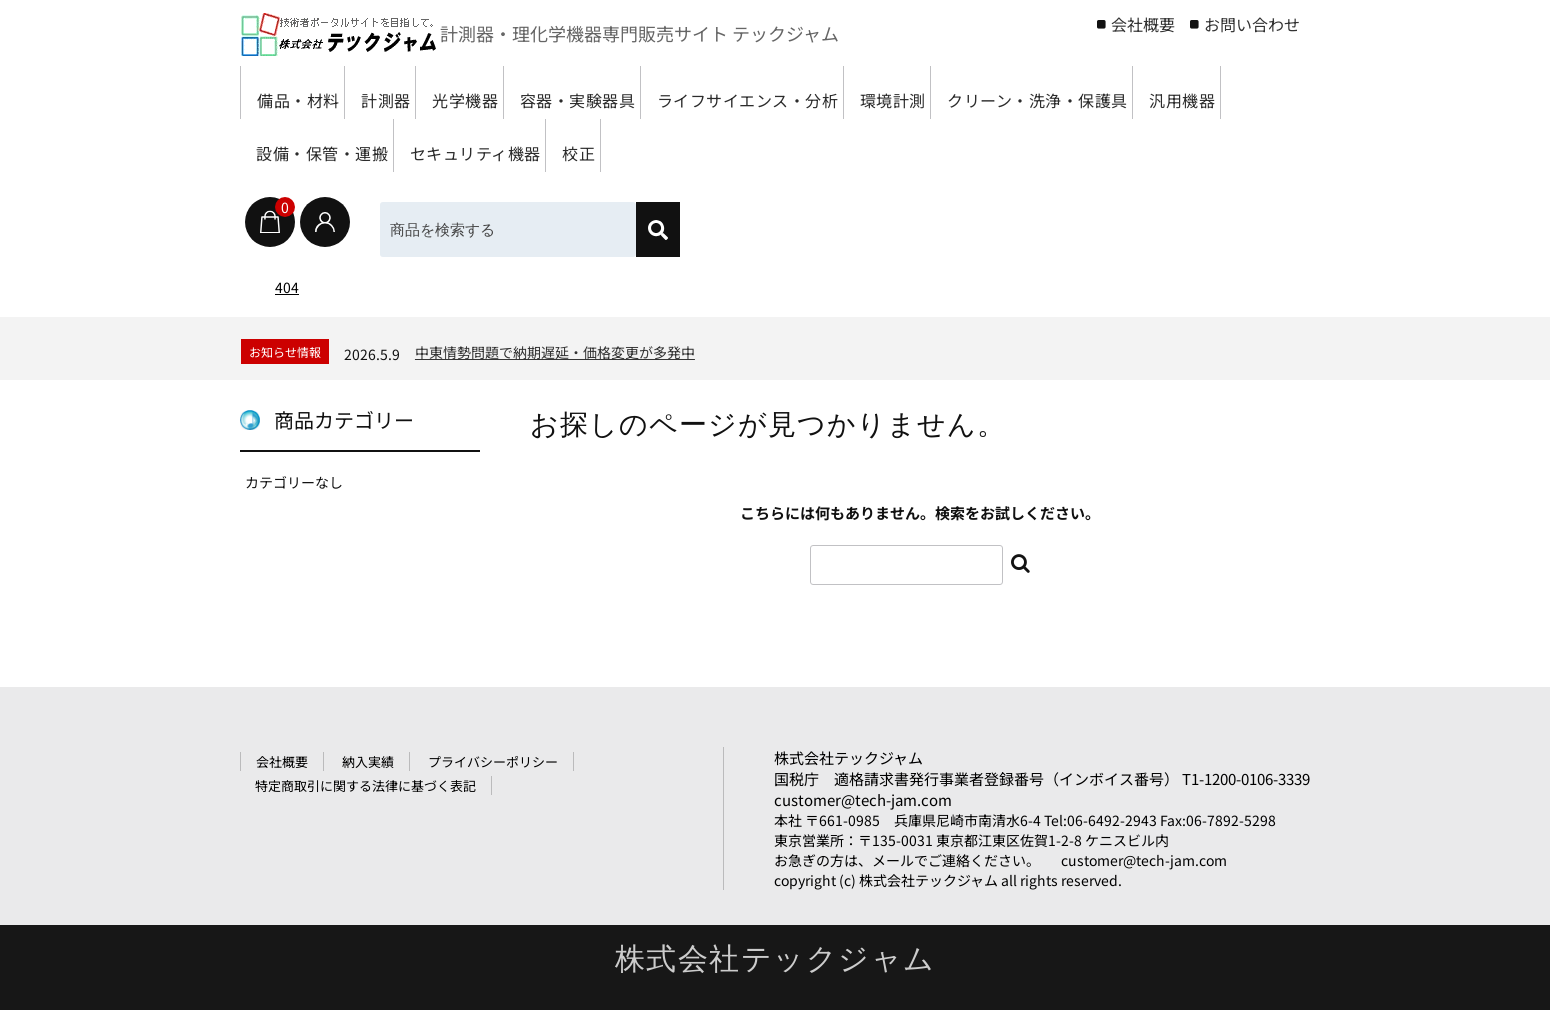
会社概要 (1143, 24)
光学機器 (524, 92)
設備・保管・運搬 (680, 145)
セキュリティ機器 (862, 145)
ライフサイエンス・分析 (865, 92)
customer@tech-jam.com (863, 799)
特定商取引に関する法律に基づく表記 (365, 785)
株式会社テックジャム (848, 757)
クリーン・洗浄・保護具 (357, 145)
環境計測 (1040, 92)
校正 (993, 145)
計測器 (419, 92)
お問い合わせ (1252, 24)
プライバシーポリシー (493, 761)
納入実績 (368, 761)
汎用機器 (531, 145)
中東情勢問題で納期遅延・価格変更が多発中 (555, 352)
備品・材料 (306, 92)
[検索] (658, 229)
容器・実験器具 (664, 92)
